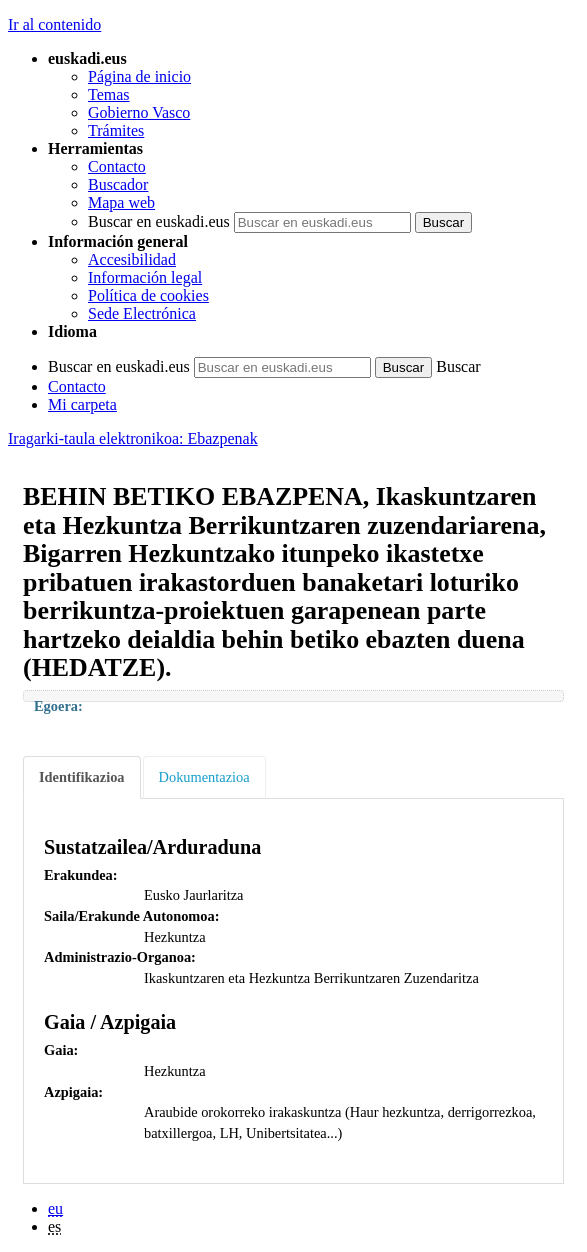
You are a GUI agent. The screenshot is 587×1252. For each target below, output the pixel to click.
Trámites (116, 130)
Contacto (117, 166)
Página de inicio (139, 76)
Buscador (118, 184)
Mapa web (121, 202)
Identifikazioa (82, 777)
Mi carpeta (82, 404)
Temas (109, 94)
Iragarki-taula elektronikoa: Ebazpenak (133, 438)
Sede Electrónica (142, 313)
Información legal (145, 277)
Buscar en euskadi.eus (159, 221)
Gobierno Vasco (139, 112)
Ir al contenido (54, 24)
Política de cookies (148, 295)
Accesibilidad (132, 259)
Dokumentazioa (204, 777)
